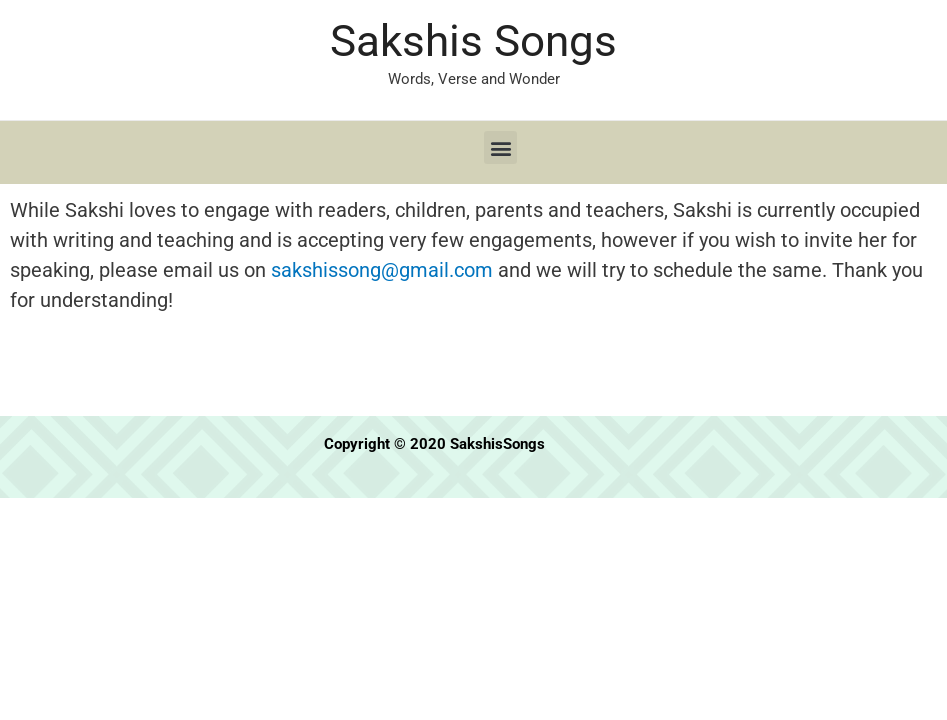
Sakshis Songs (473, 41)
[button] (500, 147)
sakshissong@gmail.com (382, 270)
